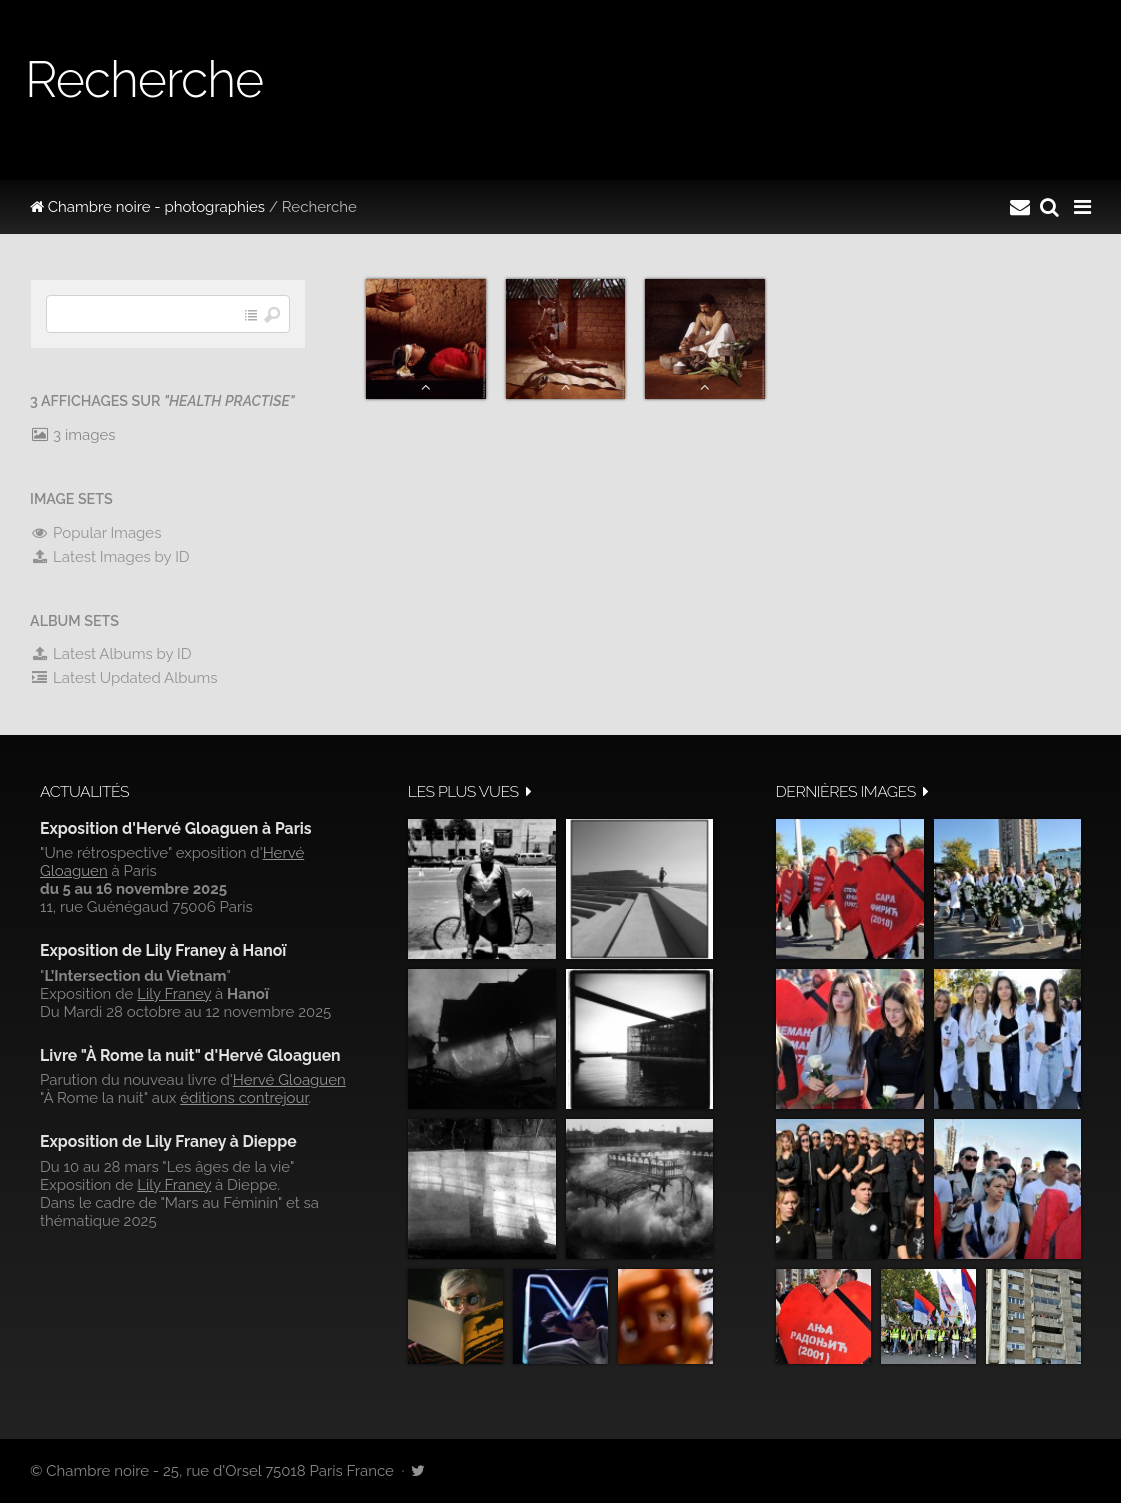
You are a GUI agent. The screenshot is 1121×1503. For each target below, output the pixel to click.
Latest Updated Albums (124, 678)
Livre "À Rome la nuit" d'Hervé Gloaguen (190, 1055)
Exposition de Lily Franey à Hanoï (163, 950)
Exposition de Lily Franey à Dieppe (168, 1141)
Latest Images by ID (110, 557)
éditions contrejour (244, 1098)
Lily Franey (174, 994)
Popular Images (95, 533)
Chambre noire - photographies (147, 207)
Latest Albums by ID (111, 654)
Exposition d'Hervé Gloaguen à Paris (176, 828)
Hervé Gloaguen (289, 1080)
